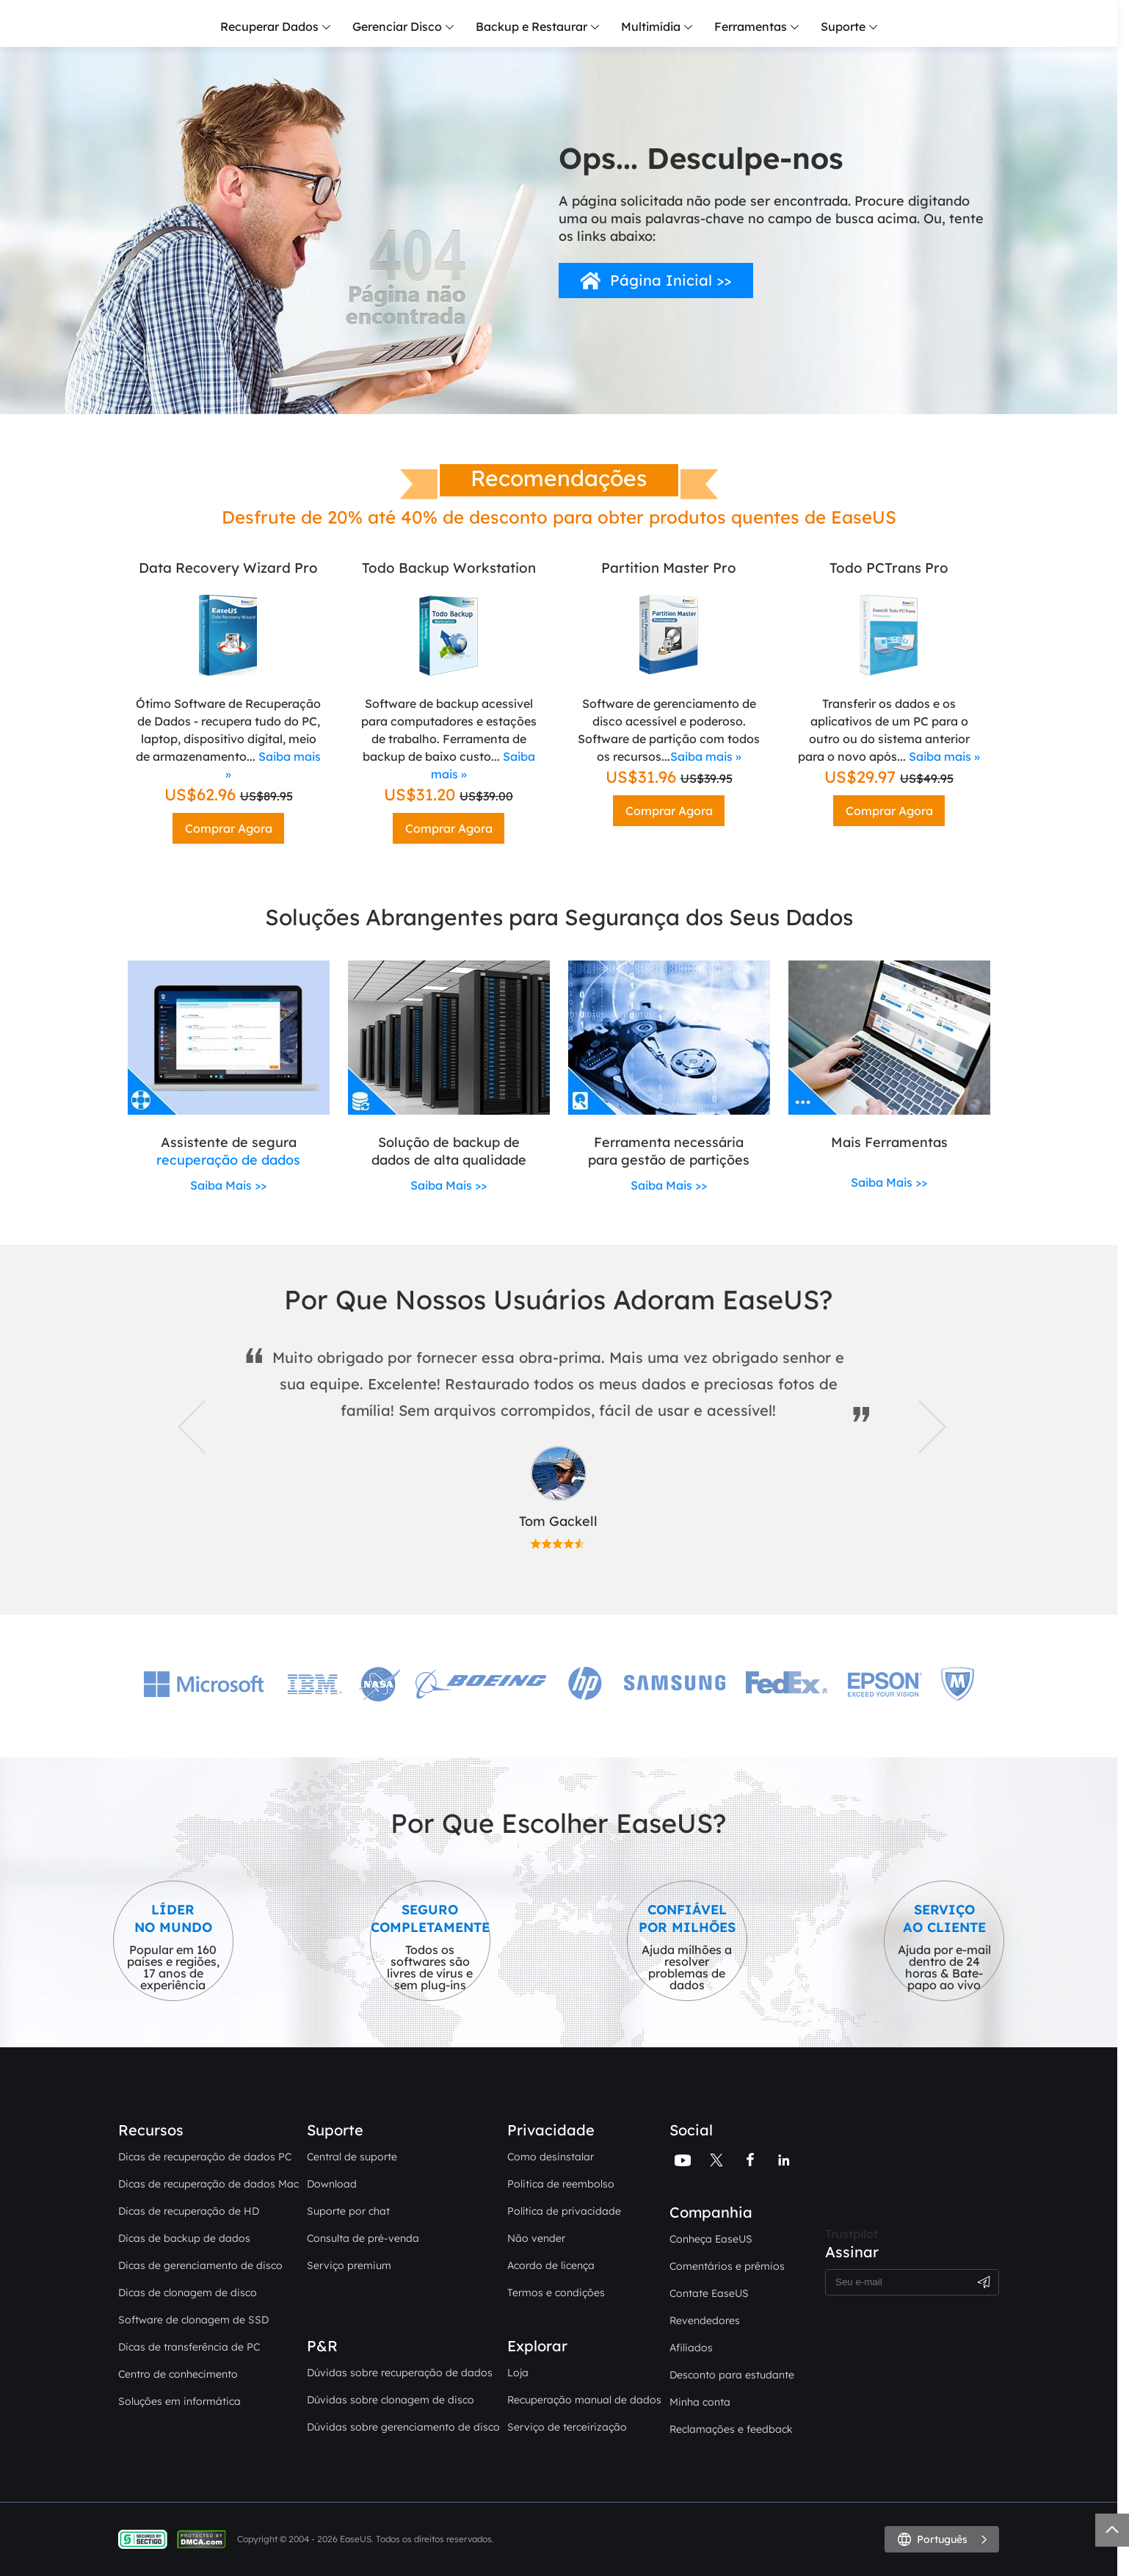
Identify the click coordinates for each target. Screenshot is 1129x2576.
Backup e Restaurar (531, 26)
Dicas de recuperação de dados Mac (208, 2183)
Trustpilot (851, 2233)
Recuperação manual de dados (584, 2399)
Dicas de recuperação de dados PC (204, 2156)
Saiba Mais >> (228, 1185)
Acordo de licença (551, 2265)
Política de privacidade (564, 2211)
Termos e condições (556, 2292)
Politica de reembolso (560, 2183)
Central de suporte (352, 2156)
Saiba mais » (705, 756)
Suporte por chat (348, 2211)
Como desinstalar (550, 2156)
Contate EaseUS (709, 2293)
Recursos (151, 2130)
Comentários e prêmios (727, 2266)
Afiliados (691, 2347)
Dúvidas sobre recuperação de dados (400, 2372)
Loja (518, 2372)
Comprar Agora (228, 828)
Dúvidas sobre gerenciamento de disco (403, 2427)
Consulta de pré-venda (363, 2238)
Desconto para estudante (731, 2374)
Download (332, 2183)
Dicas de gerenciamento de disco (200, 2265)
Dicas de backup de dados (184, 2238)
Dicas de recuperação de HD (188, 2211)
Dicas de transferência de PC (189, 2347)
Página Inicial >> (670, 280)
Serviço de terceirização (567, 2427)
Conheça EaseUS (710, 2239)
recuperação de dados (228, 1159)
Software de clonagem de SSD (193, 2319)
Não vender (536, 2238)
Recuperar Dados (269, 26)
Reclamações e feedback (731, 2429)
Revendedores (704, 2320)
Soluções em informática (179, 2401)
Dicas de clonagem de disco (187, 2292)
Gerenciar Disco (397, 26)
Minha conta (699, 2402)
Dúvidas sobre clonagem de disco (390, 2399)
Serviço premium (349, 2265)
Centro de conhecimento (178, 2374)
